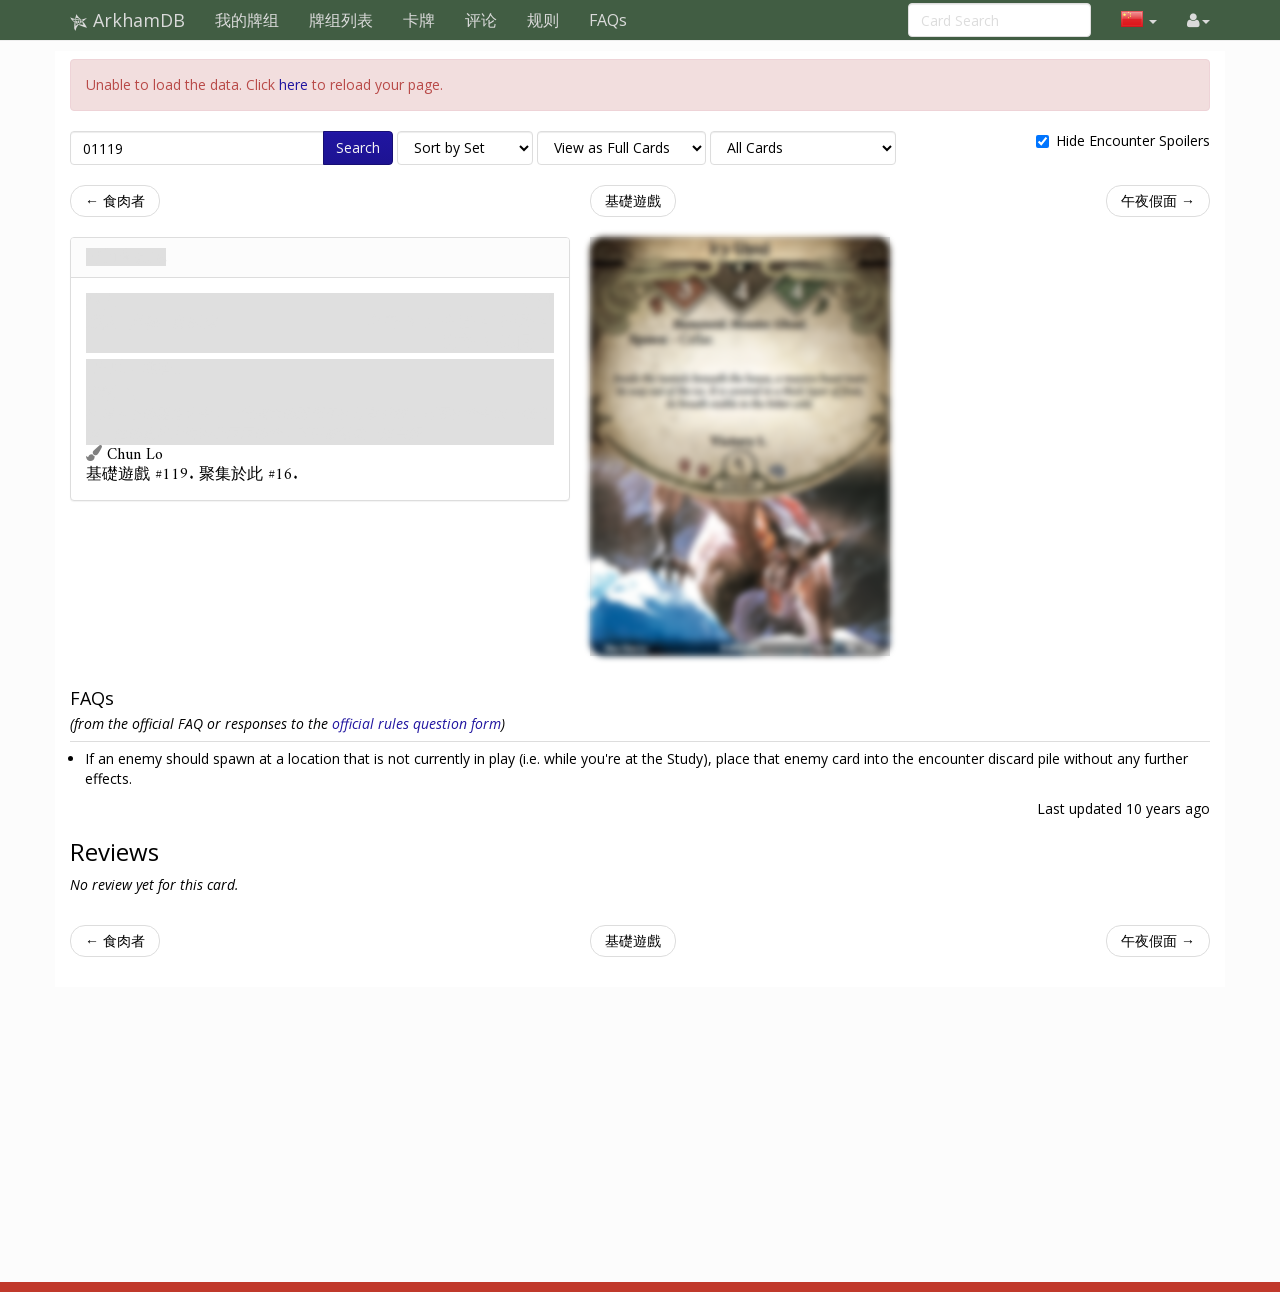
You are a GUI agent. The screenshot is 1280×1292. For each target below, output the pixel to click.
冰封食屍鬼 (126, 257)
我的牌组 (247, 20)
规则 (543, 20)
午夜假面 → (1158, 200)
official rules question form (416, 723)
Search (358, 147)
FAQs (608, 20)
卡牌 (419, 20)
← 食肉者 (115, 200)
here (293, 84)
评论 (481, 20)
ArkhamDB (127, 20)
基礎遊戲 (633, 200)
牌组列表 (341, 20)
